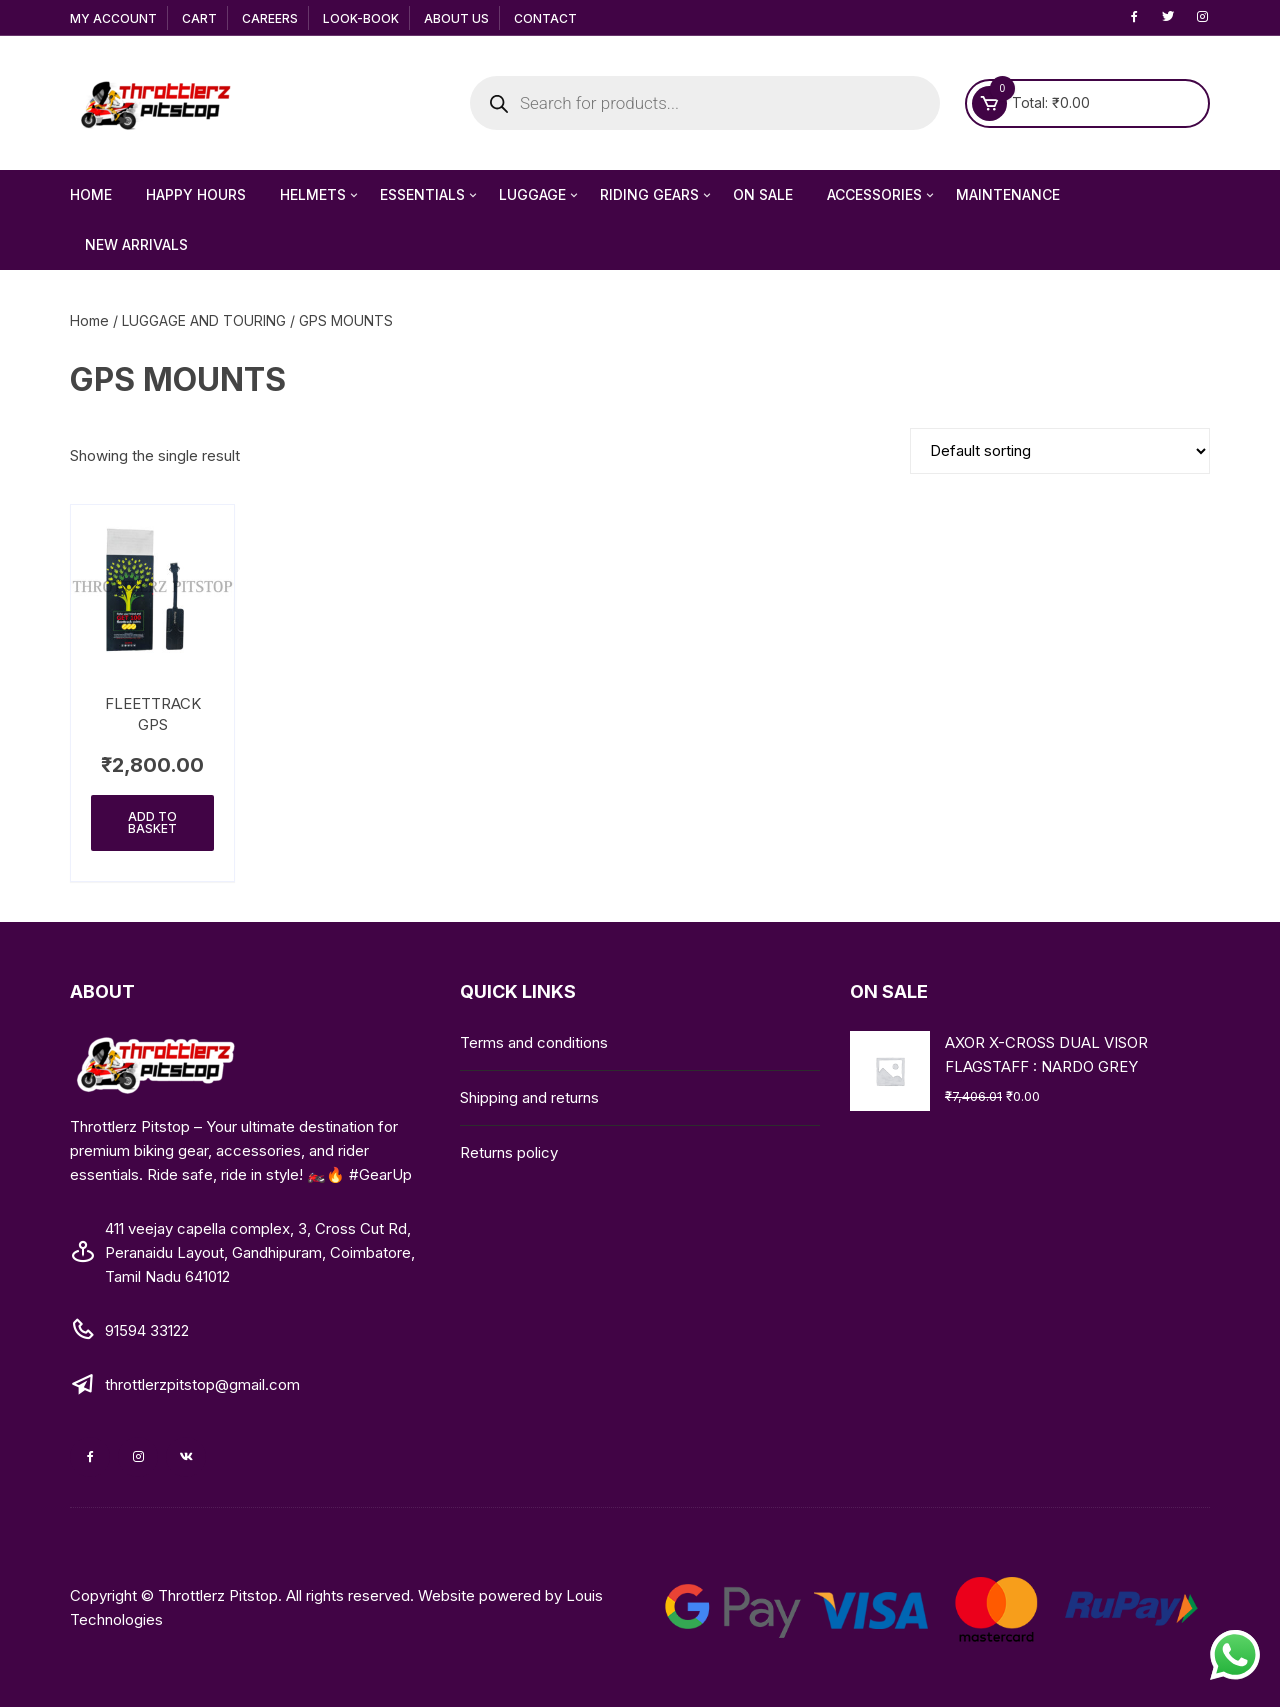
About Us (456, 18)
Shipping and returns (529, 1097)
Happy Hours (196, 194)
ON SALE (763, 194)
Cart (199, 18)
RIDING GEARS (657, 195)
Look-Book (361, 18)
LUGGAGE (540, 195)
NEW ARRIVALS (136, 244)
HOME (91, 194)
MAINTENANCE (1008, 194)
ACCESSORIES (882, 195)
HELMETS (320, 195)
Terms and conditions (534, 1042)
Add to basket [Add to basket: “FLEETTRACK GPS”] (152, 822)
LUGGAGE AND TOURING (204, 320)
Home (89, 320)
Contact (545, 18)
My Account (113, 18)
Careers (270, 18)
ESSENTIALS (430, 195)
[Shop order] (1060, 451)
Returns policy (509, 1152)
